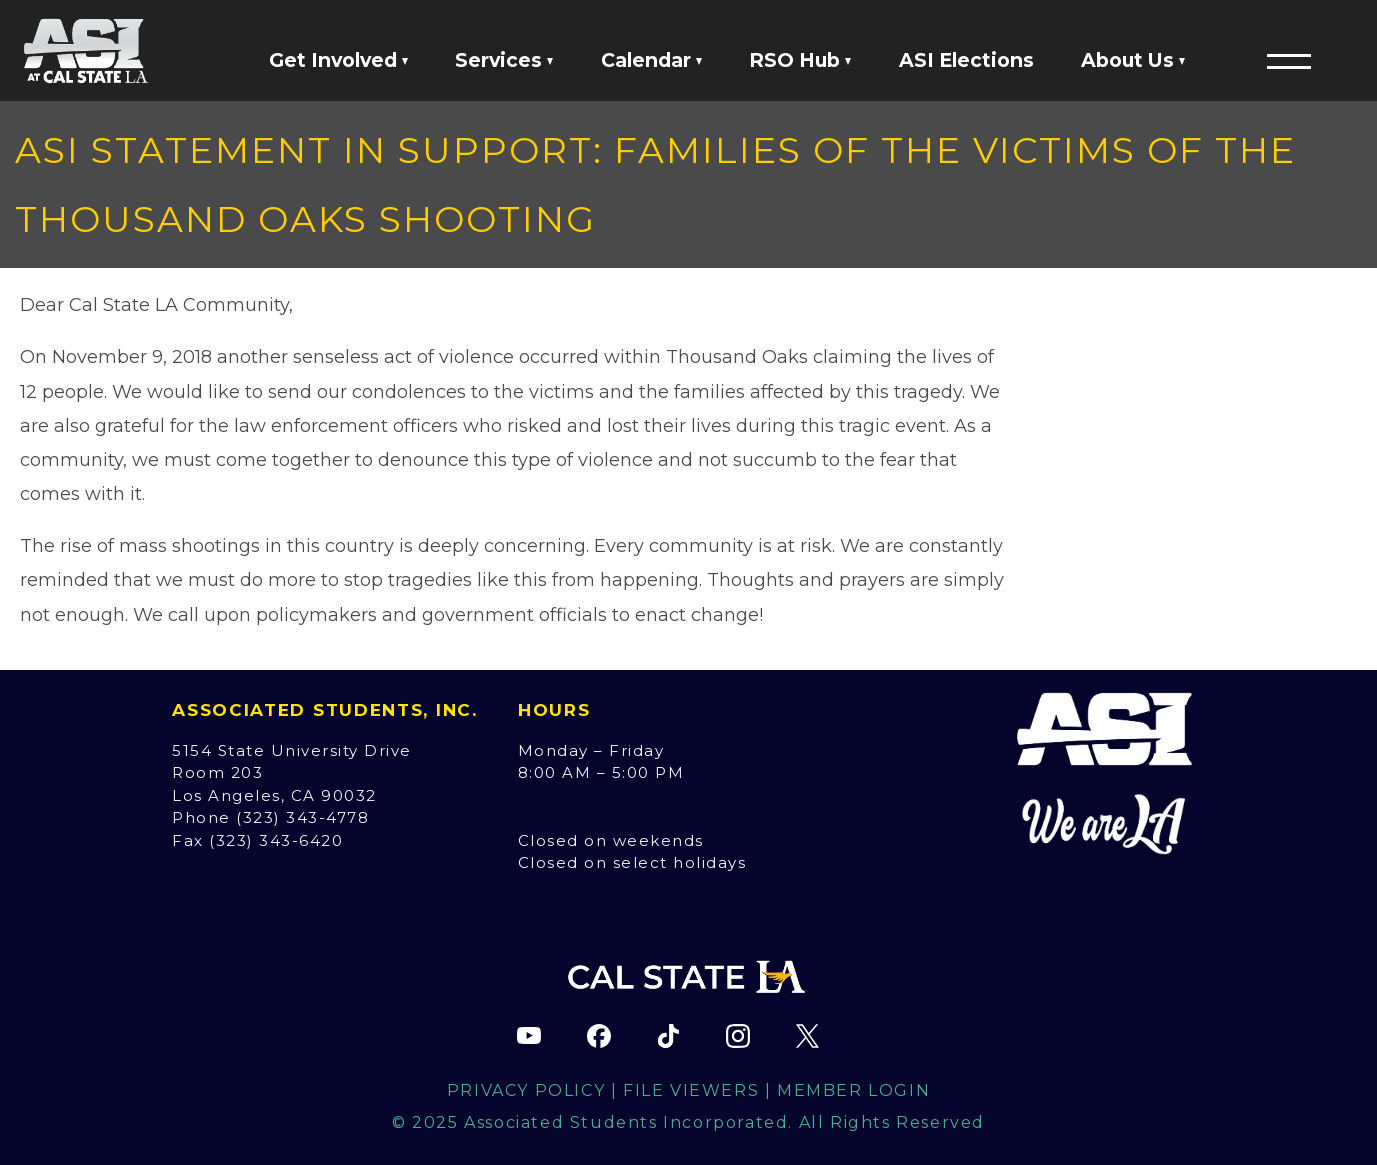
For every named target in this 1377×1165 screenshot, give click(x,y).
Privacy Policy (526, 1090)
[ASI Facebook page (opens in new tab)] (599, 1036)
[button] (1289, 61)
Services (504, 60)
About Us (1133, 60)
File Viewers (691, 1090)
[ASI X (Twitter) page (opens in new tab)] (808, 1036)
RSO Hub (800, 60)
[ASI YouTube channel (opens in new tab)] (529, 1036)
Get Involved (338, 60)
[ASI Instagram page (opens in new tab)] (738, 1036)
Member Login (853, 1090)
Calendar (651, 60)
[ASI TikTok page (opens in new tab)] (669, 1036)
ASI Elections (966, 60)
